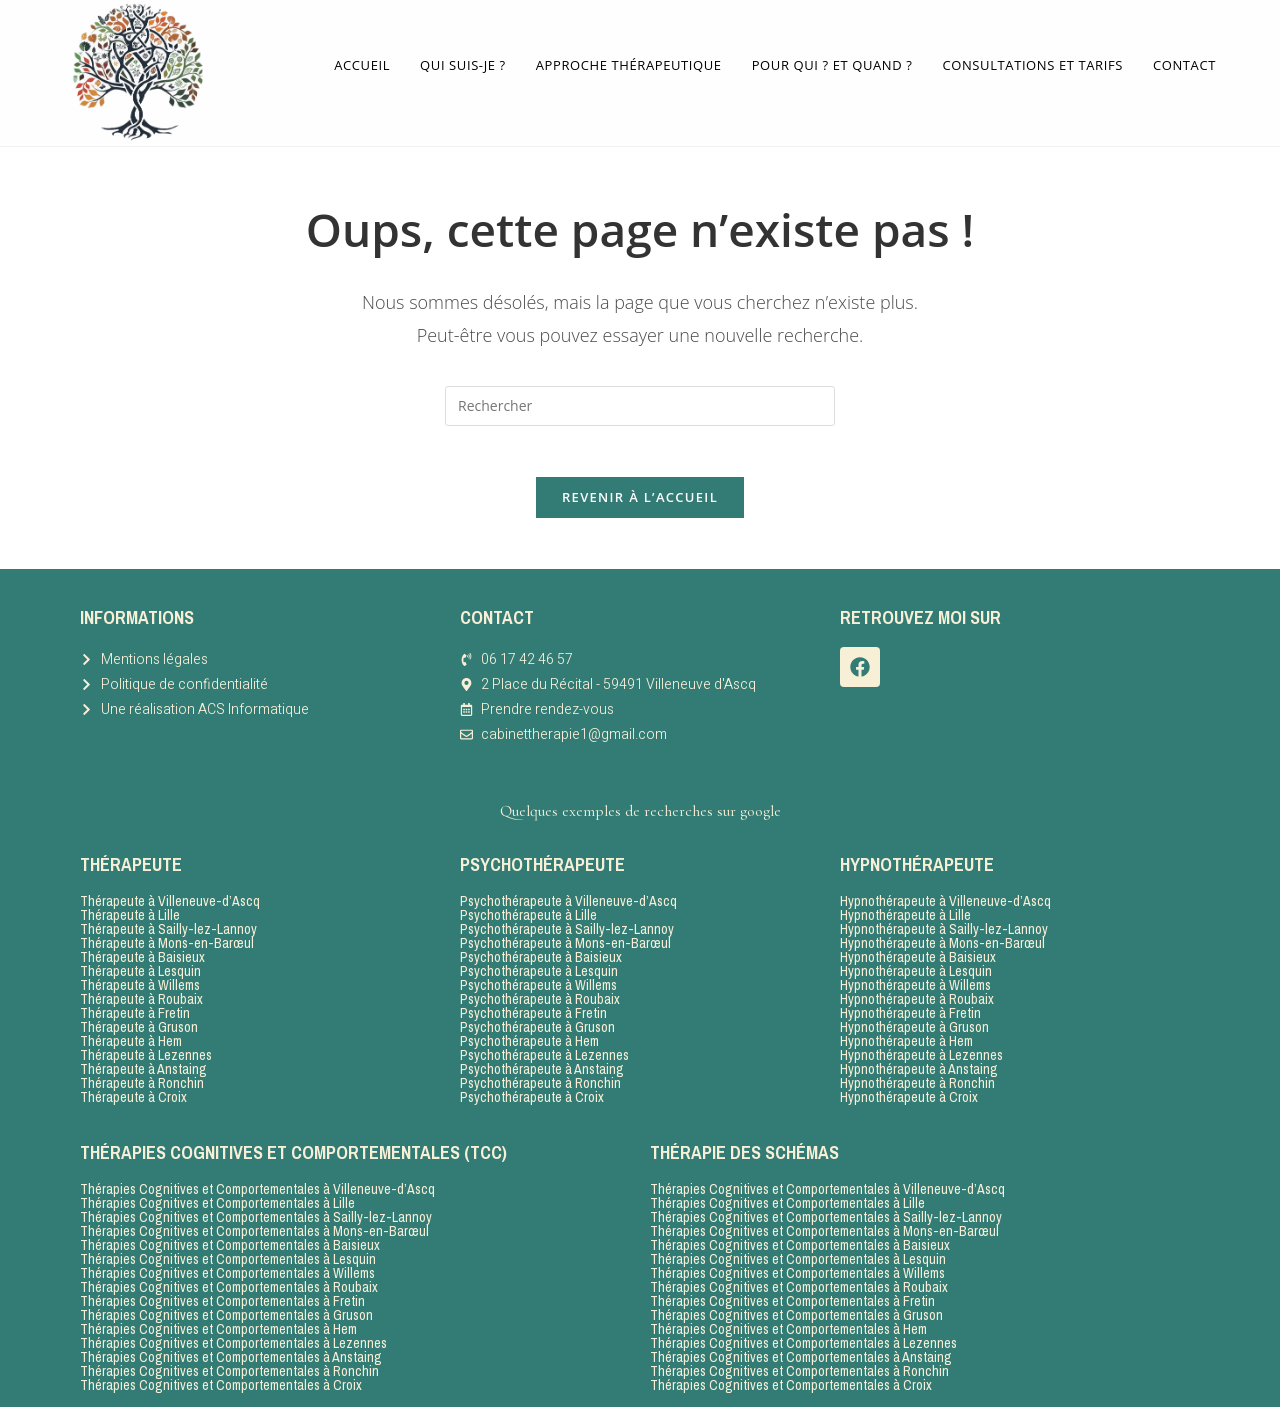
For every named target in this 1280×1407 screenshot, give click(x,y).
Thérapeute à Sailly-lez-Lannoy (168, 924)
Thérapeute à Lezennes (146, 1050)
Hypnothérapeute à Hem (906, 1036)
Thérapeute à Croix (133, 1092)
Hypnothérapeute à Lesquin (916, 966)
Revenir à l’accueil (640, 491)
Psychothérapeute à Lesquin (539, 966)
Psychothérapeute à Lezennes (544, 1050)
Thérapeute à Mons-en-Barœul (167, 938)
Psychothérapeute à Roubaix (540, 994)
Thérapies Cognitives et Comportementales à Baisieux (230, 1240)
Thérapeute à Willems (140, 980)
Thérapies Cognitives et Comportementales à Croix (221, 1380)
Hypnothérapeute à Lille (905, 910)
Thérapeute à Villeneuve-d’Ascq (170, 896)
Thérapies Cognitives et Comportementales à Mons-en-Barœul (254, 1226)
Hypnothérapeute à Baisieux (918, 952)
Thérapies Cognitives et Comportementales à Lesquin (228, 1254)
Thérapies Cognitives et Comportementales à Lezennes (233, 1338)
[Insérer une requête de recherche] (640, 390)
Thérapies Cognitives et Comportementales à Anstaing (231, 1352)
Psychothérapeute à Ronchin (540, 1078)
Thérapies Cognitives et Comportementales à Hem (218, 1324)
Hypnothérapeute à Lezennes (921, 1050)
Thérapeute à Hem (131, 1036)
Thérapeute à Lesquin (140, 966)
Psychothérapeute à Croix (532, 1092)
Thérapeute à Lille (130, 910)
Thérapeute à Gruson (139, 1022)
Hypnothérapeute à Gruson (914, 1022)
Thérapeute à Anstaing (143, 1064)
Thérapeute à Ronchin (142, 1078)
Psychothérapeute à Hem (529, 1036)
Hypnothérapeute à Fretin (910, 1008)
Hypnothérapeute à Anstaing (919, 1064)
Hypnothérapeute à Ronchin (917, 1078)
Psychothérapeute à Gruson (537, 1022)
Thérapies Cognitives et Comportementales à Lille (217, 1198)
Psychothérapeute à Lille (528, 910)
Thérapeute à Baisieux (142, 952)
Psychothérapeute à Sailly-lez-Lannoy (567, 924)
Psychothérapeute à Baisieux (541, 952)
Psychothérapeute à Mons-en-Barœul (565, 938)
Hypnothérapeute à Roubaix (917, 994)
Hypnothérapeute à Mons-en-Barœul (942, 938)
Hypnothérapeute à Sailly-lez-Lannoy (944, 924)
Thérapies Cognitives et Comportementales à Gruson (226, 1310)
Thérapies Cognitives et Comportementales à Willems (227, 1268)
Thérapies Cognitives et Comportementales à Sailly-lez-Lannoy (256, 1212)
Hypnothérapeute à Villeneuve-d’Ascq (945, 896)
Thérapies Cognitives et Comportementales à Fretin (222, 1296)
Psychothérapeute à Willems (538, 980)
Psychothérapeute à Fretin (533, 1008)
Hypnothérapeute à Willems (915, 980)
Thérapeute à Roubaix (141, 994)
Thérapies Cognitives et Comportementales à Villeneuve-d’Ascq (257, 1184)
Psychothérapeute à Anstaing (542, 1064)
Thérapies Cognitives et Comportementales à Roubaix (229, 1282)
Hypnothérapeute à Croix (909, 1092)
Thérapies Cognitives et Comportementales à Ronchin (229, 1366)
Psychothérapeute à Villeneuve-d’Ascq (568, 896)
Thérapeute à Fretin (135, 1008)
